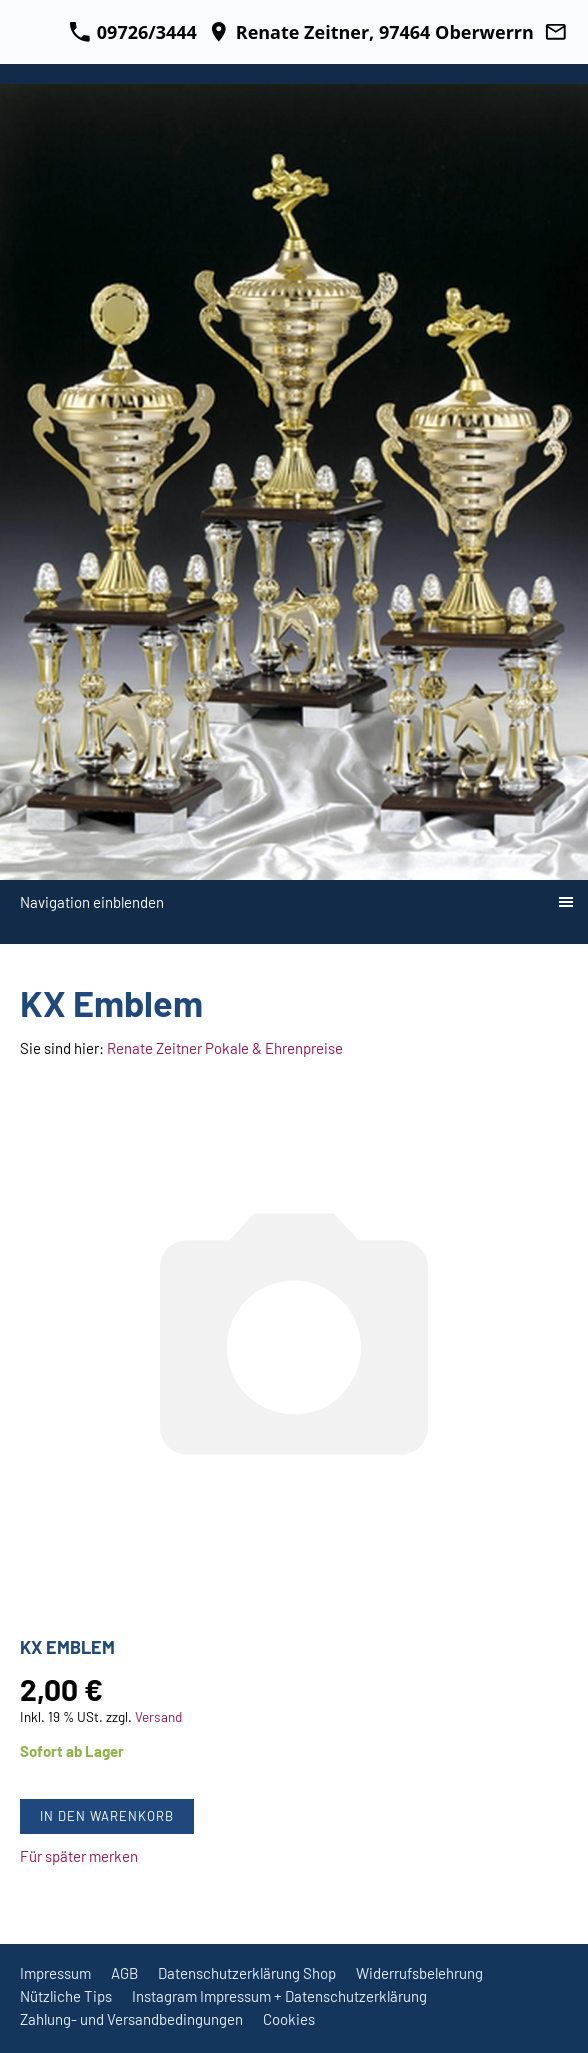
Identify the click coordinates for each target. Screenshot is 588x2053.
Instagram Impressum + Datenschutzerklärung (279, 1996)
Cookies (289, 2019)
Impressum (55, 1973)
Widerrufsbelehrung (419, 1973)
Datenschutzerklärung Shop (247, 1973)
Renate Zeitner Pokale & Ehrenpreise (225, 1048)
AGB (124, 1973)
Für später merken (79, 1856)
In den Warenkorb (107, 1816)
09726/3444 (133, 32)
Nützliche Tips (66, 1996)
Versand (158, 1716)
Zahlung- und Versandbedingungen (131, 2019)
